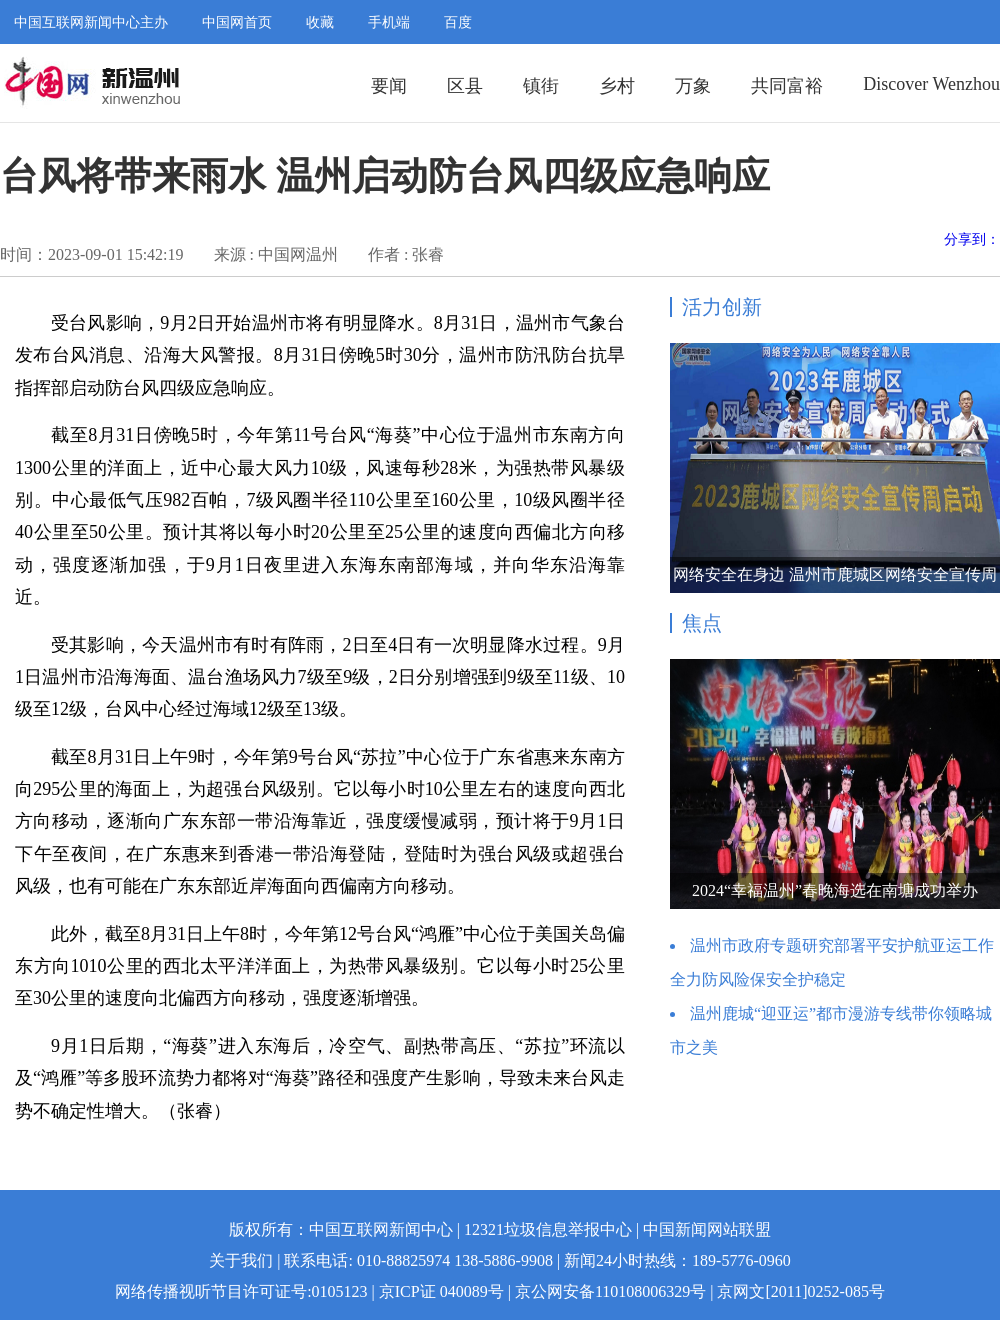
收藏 (320, 22)
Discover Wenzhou (931, 84)
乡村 (617, 86)
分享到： (972, 239)
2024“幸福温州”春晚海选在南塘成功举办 (835, 890)
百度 (458, 22)
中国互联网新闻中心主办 (91, 22)
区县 (465, 86)
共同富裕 (787, 86)
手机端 (389, 22)
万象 (693, 86)
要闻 (389, 86)
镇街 (541, 86)
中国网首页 (237, 22)
